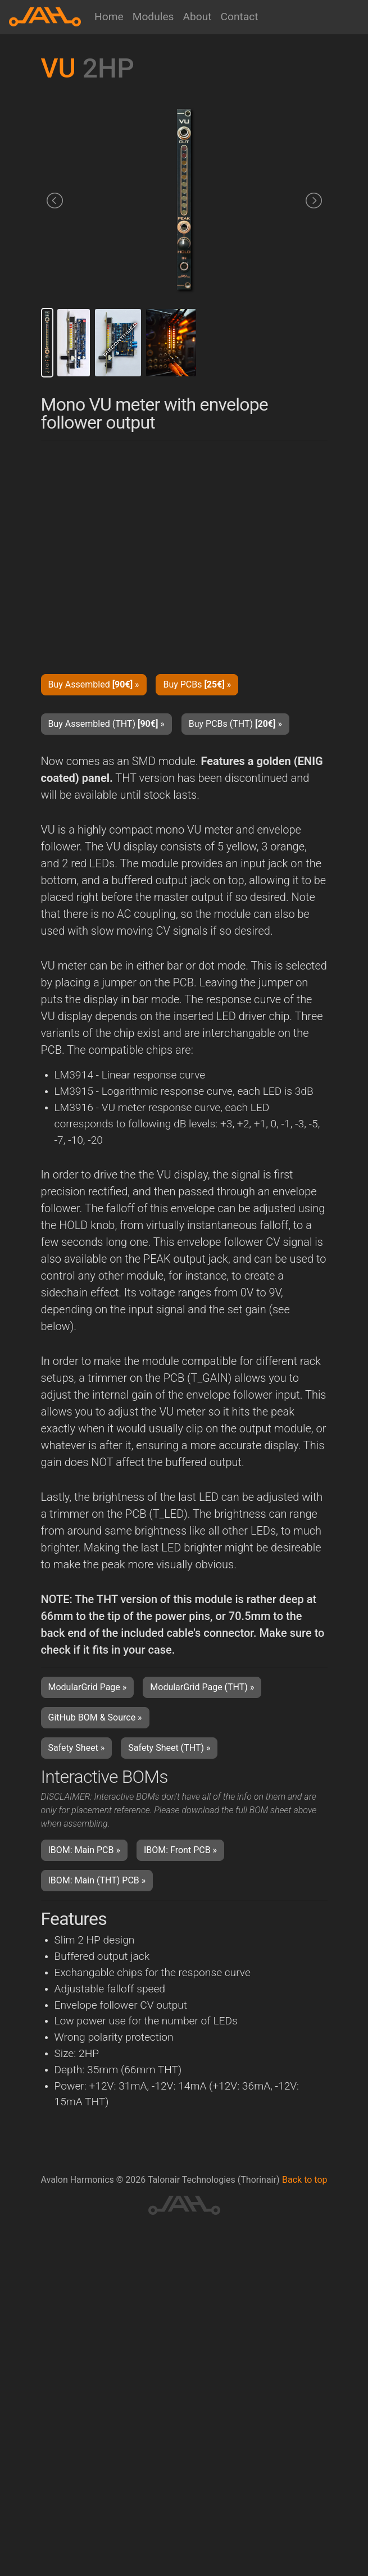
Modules (153, 16)
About (197, 16)
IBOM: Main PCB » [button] (84, 1850)
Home (109, 16)
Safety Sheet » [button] (76, 1747)
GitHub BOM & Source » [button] (95, 1717)
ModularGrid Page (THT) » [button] (202, 1687)
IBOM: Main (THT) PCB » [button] (97, 1880)
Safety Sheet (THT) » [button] (169, 1747)
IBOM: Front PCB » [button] (180, 1850)
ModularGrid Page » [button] (87, 1687)
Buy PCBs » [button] (197, 684)
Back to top (304, 2179)
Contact (239, 16)
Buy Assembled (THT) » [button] (106, 723)
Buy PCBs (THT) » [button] (235, 723)
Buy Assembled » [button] (93, 684)
